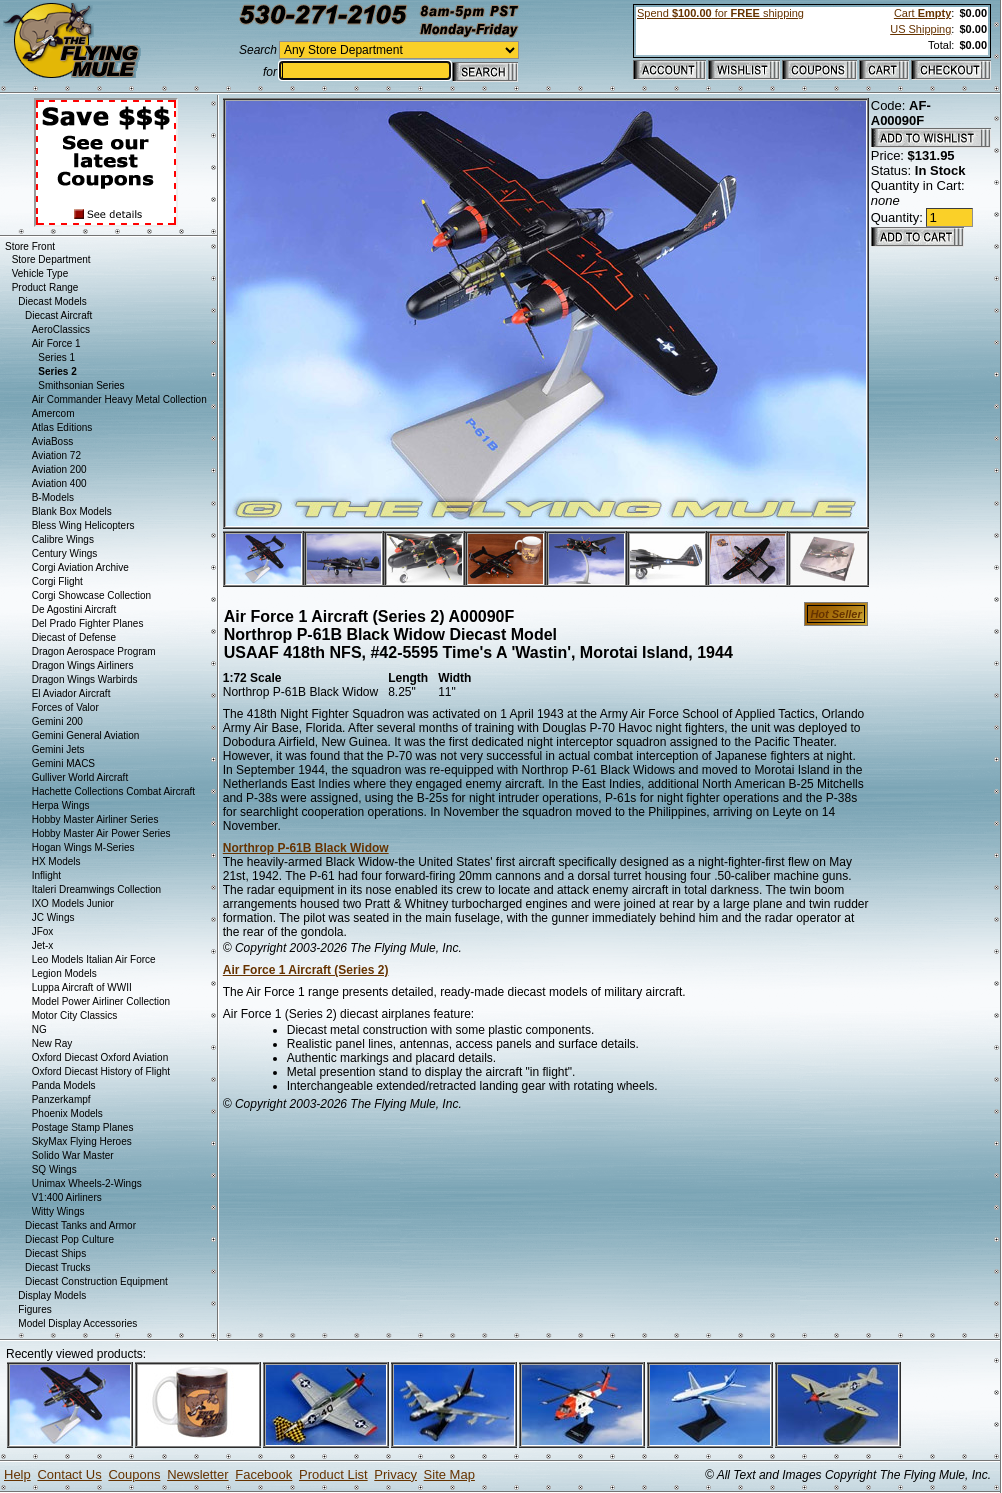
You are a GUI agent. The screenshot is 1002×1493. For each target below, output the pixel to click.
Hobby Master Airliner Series (95, 819)
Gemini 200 (57, 721)
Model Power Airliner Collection (101, 1001)
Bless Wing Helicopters (83, 525)
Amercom (53, 413)
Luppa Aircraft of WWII (82, 987)
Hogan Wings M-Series (83, 847)
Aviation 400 (59, 483)
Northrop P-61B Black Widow (306, 848)
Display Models (52, 1295)
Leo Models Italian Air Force (94, 959)
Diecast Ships (55, 1253)
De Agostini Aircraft (74, 609)
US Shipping (920, 29)
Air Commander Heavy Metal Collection (119, 399)
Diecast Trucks (58, 1267)
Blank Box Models (72, 511)
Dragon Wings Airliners (83, 665)
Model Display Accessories (77, 1323)
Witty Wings (58, 1211)
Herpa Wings (61, 805)
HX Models (56, 861)
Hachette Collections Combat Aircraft (113, 791)
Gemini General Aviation (86, 735)
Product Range (45, 287)
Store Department (51, 259)
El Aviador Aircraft (71, 693)
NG (39, 1029)
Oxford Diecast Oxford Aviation (100, 1057)
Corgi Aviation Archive (80, 567)
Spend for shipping (720, 13)
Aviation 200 (59, 469)
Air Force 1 (56, 343)
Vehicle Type (40, 273)
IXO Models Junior (73, 903)
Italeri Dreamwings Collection (97, 889)
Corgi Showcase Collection (92, 595)
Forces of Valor (65, 707)
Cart (922, 13)
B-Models (53, 497)
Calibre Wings (63, 539)
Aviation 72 (56, 455)
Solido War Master (73, 1155)
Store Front (30, 246)
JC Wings (53, 917)
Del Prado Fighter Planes (88, 623)
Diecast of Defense (74, 637)
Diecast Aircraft (58, 315)
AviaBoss (53, 441)
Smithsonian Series (81, 385)
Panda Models (64, 1085)
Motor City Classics (75, 1015)
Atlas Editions (62, 427)
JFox (43, 931)
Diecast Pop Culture (69, 1239)
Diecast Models (52, 301)
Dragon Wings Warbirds (85, 679)
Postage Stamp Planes (83, 1127)
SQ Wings (54, 1169)
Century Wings (65, 553)
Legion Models (64, 973)
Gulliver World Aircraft (80, 777)
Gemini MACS (63, 763)
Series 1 (56, 357)
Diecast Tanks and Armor (80, 1225)
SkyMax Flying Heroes (82, 1141)
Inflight (46, 875)
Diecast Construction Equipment (96, 1281)
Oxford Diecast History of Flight (101, 1071)
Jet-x (43, 945)
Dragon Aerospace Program (94, 651)
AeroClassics (61, 329)
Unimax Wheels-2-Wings (87, 1183)
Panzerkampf (61, 1099)
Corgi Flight (57, 581)
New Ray (52, 1043)
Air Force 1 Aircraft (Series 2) (306, 970)
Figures (34, 1309)
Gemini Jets (58, 749)
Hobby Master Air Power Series (101, 833)
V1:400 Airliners (67, 1197)
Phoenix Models (67, 1113)
